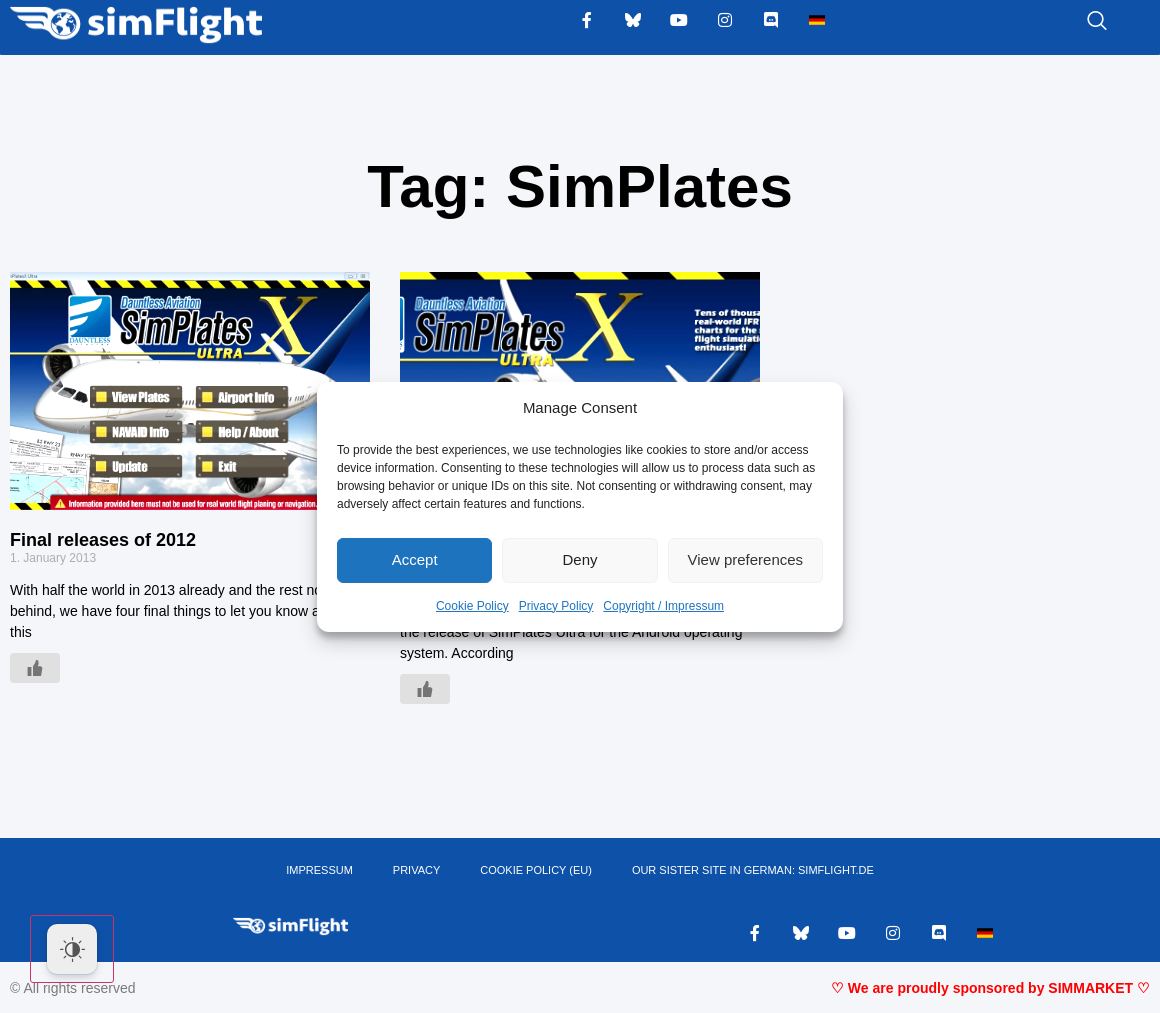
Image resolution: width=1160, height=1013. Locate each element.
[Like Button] (35, 668)
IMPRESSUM (319, 871)
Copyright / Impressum (663, 606)
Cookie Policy (472, 606)
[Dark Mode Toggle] (72, 949)
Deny (579, 559)
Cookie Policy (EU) (536, 871)
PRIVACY (416, 871)
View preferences (746, 559)
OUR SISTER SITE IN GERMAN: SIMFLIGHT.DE (753, 871)
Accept (415, 559)
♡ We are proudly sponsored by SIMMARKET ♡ (990, 988)
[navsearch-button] (1072, 22)
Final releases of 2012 (103, 540)
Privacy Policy (556, 606)
